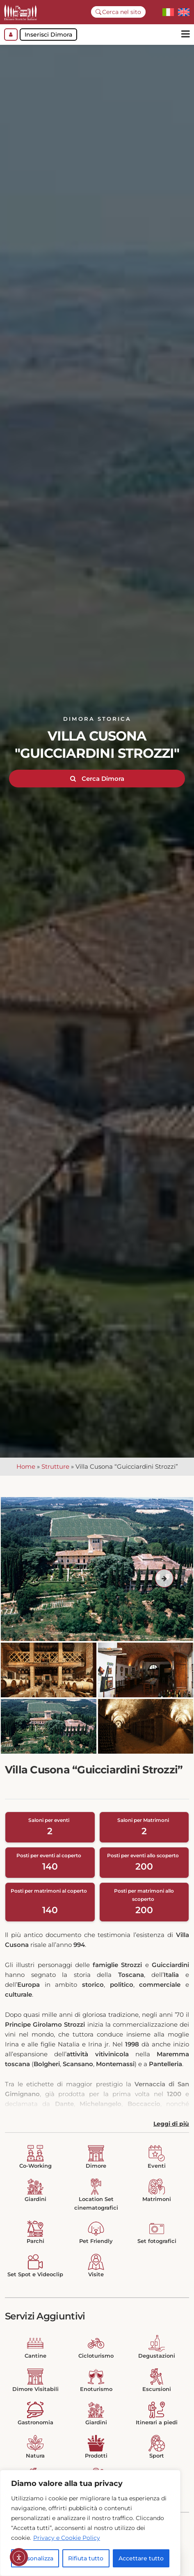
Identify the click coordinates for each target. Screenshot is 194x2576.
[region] (90, 2523)
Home (25, 1470)
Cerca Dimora (97, 783)
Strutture (55, 1470)
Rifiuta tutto (85, 2558)
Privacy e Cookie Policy (66, 2537)
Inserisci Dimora (48, 34)
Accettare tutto (141, 2558)
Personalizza (35, 2558)
